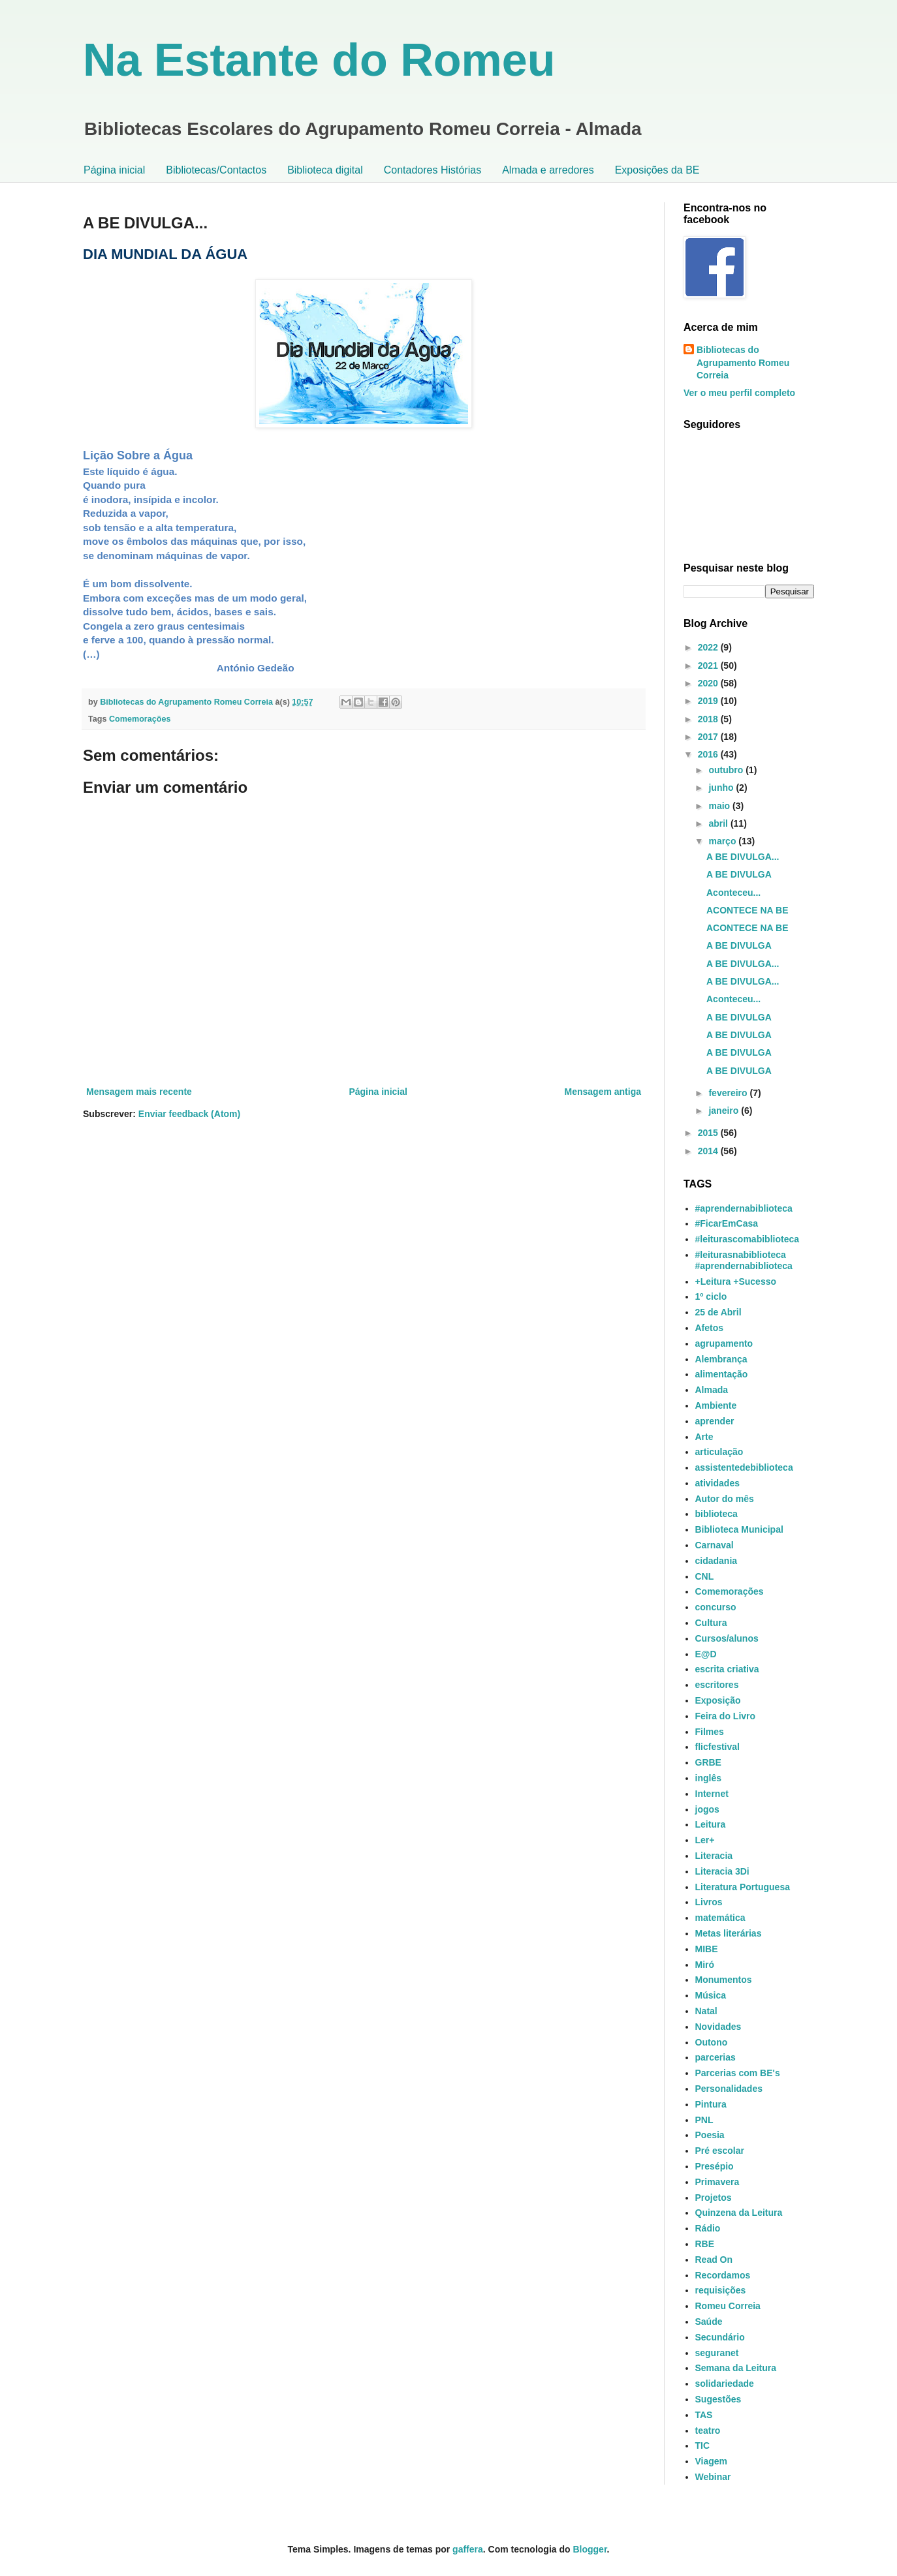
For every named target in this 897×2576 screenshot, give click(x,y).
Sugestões (718, 2399)
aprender (714, 1421)
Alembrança (721, 1359)
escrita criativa (727, 1669)
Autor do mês (724, 1499)
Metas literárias (728, 1933)
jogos (707, 1809)
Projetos (713, 2197)
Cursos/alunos (727, 1638)
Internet (712, 1793)
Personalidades (729, 2088)
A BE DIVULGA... (742, 856)
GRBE (708, 1762)
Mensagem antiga (603, 1091)
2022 (709, 647)
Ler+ (705, 1840)
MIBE (706, 1949)
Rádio (708, 2228)
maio (720, 806)
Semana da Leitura (736, 2368)
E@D (706, 1654)
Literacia (714, 1855)
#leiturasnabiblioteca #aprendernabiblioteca (744, 1260)
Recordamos (723, 2275)
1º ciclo (711, 1296)
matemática (720, 1917)
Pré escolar (720, 2150)
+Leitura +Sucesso (736, 1281)
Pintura (711, 2104)
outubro (727, 770)
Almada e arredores (548, 170)
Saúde (709, 2321)
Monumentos (723, 1979)
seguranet (717, 2353)
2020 (709, 683)
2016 (709, 754)
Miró (705, 1964)
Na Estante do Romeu (319, 60)
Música (710, 1995)
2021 (709, 665)
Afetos (709, 1328)
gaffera (467, 2549)
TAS (704, 2415)
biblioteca (716, 1514)
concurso (715, 1607)
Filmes (709, 1731)
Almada (712, 1390)
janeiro (724, 1110)
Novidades (718, 2026)
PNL (704, 2120)
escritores (717, 1684)
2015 (709, 1132)
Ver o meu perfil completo (739, 393)
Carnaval (714, 1545)
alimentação (721, 1374)
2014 (709, 1151)
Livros (709, 1902)
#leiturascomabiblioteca (747, 1239)
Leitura (710, 1824)
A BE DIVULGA (739, 874)
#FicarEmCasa (727, 1223)
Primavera (717, 2182)
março (723, 841)
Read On (714, 2259)
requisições (720, 2290)
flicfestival (717, 1746)
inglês (708, 1778)
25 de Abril (718, 1312)
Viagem (711, 2461)
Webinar (713, 2477)
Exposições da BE (657, 170)
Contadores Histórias (432, 170)
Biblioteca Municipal (739, 1529)
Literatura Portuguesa (742, 1887)
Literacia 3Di (722, 1871)
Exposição (718, 1700)
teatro (708, 2430)
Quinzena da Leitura (739, 2212)
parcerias (715, 2057)
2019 (709, 701)
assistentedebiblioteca (744, 1467)
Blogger (589, 2549)
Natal (706, 2011)
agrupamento (724, 1343)
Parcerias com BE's (737, 2073)
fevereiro (728, 1093)
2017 (709, 736)
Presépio (714, 2166)
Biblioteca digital (325, 170)
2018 (709, 719)
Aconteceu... (733, 892)
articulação (719, 1452)
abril (719, 823)
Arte (704, 1437)
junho (722, 787)
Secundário (720, 2337)
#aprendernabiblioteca (744, 1208)
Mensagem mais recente (139, 1091)
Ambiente (716, 1405)
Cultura (711, 1623)
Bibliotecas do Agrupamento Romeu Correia (743, 362)
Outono (711, 2042)
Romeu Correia (728, 2306)
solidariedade (724, 2383)
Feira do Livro (725, 1716)
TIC (702, 2445)
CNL (704, 1576)
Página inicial (114, 170)
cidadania (716, 1561)
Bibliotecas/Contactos (216, 170)
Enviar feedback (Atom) (189, 1114)
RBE (705, 2244)
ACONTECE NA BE (747, 910)
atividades (717, 1483)
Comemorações (140, 719)
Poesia (710, 2135)
